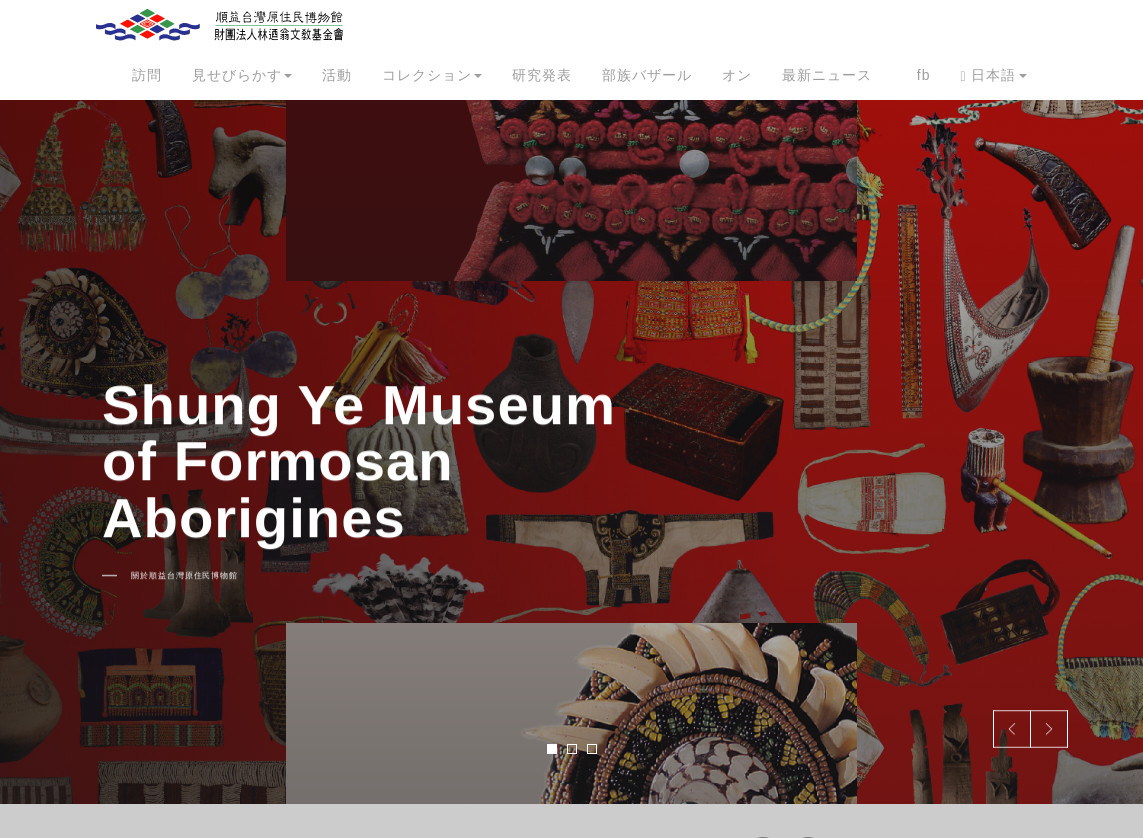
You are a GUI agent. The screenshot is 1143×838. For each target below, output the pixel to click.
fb (924, 75)
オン (737, 75)
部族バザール (647, 75)
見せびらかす (242, 75)
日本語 (993, 75)
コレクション (432, 75)
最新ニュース (827, 75)
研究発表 (542, 75)
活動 (337, 75)
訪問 (147, 75)
